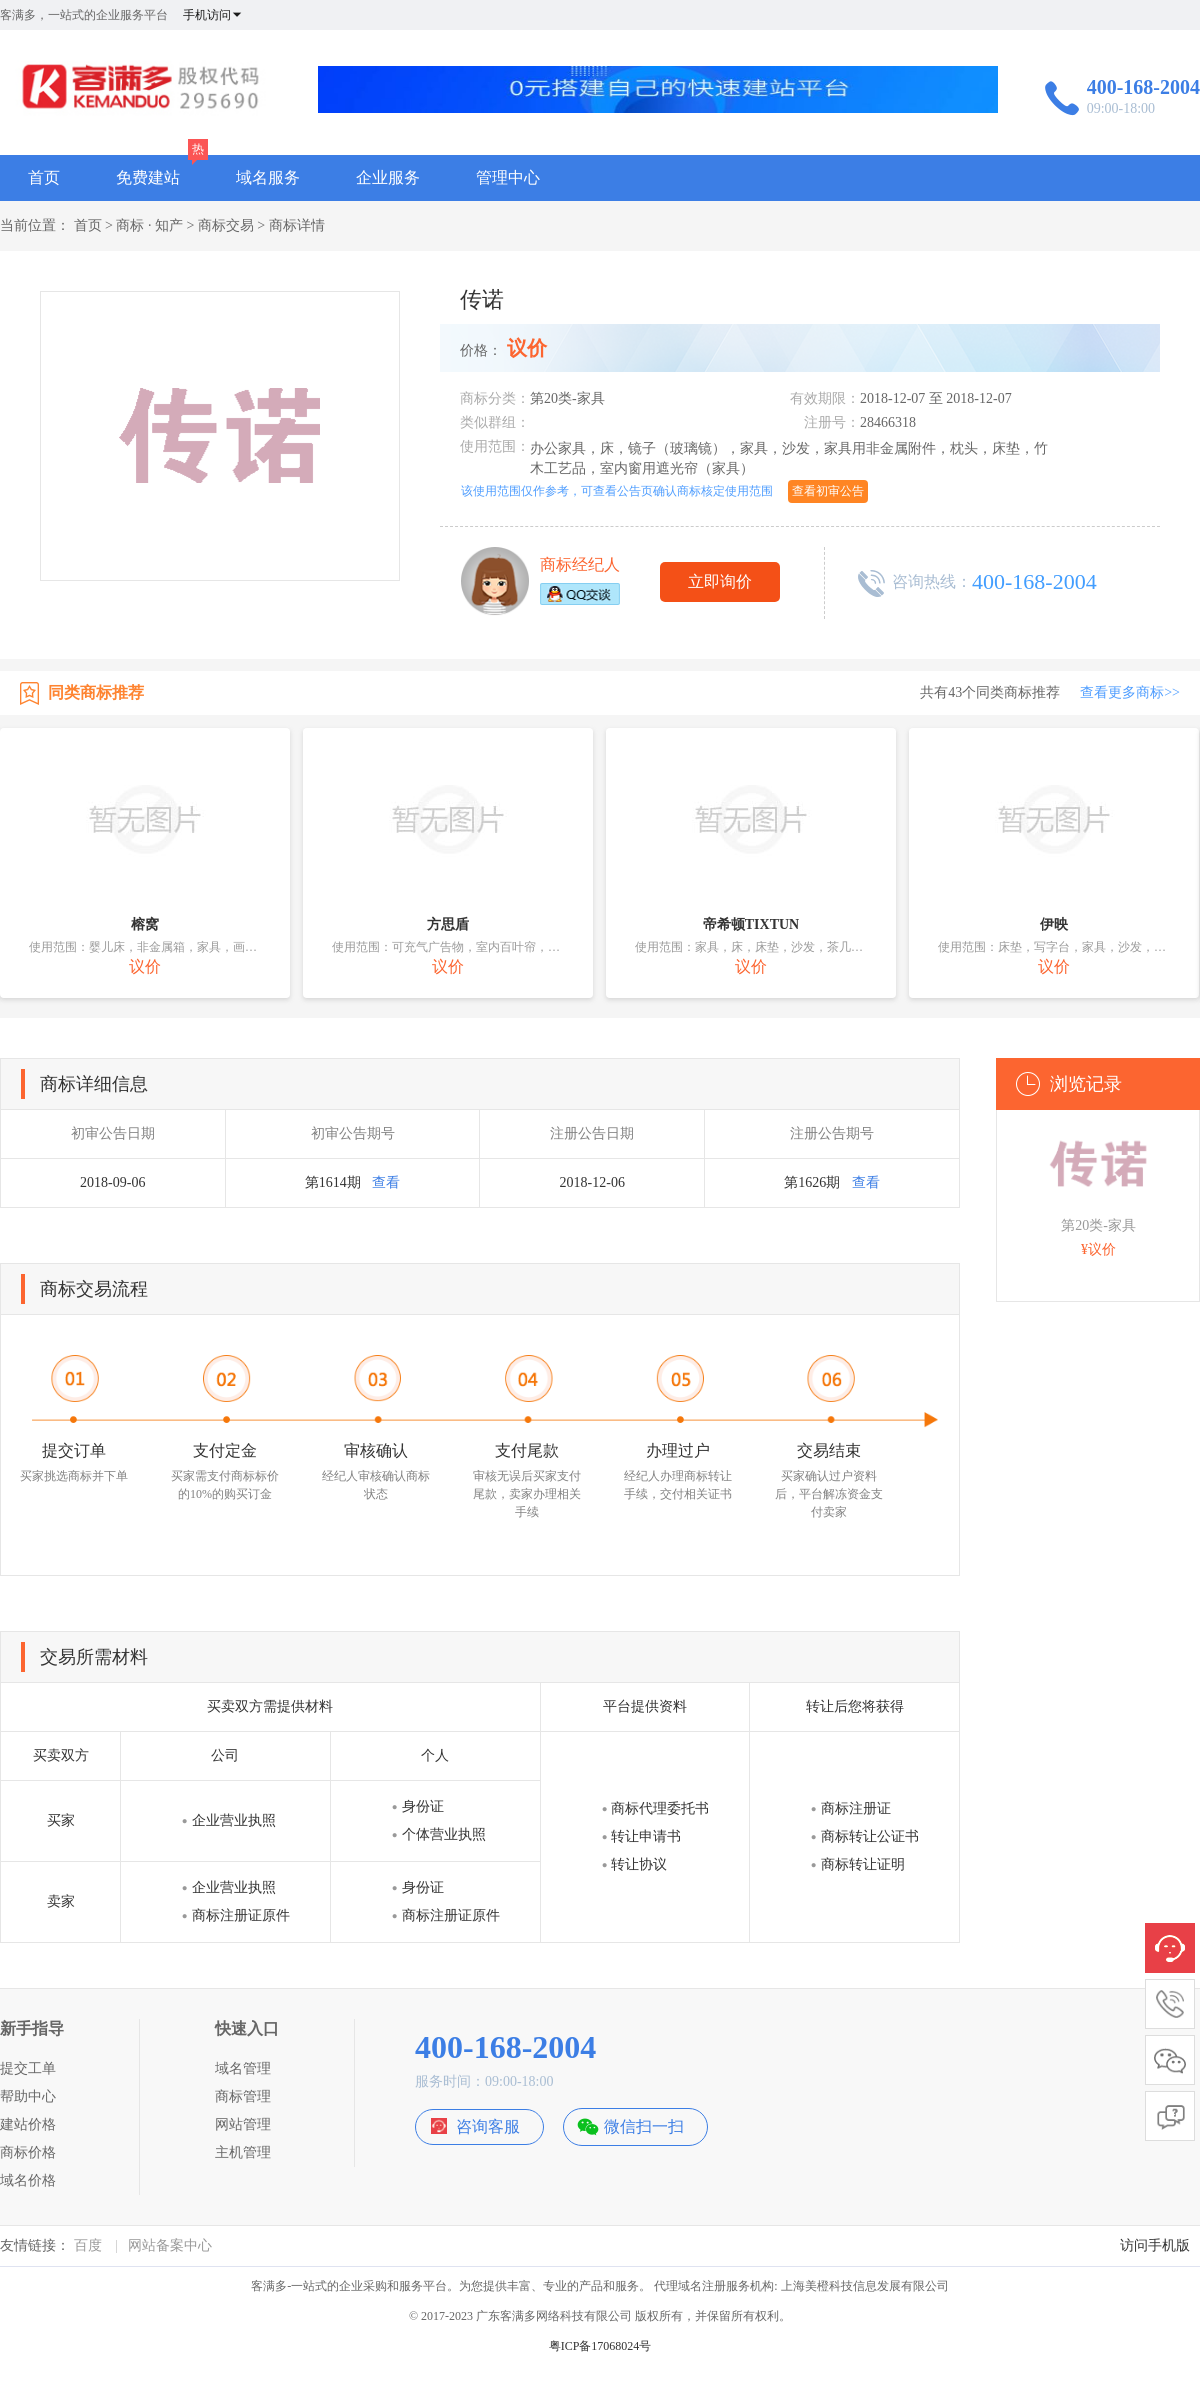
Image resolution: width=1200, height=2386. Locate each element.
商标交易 (226, 225)
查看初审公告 (828, 491)
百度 (88, 2245)
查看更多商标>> (1130, 692)
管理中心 (508, 177)
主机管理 (243, 2152)
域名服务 (268, 177)
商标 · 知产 (149, 225)
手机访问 (213, 15)
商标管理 (243, 2096)
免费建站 (148, 177)
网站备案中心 (170, 2245)
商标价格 (28, 2152)
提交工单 (28, 2068)
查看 (386, 1182)
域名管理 (243, 2068)
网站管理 (243, 2124)
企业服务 (388, 177)
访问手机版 (1155, 2245)
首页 (44, 177)
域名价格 (28, 2180)
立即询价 (720, 581)
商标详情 (297, 225)
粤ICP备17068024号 (600, 2346)
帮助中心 (28, 2096)
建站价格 (28, 2124)
